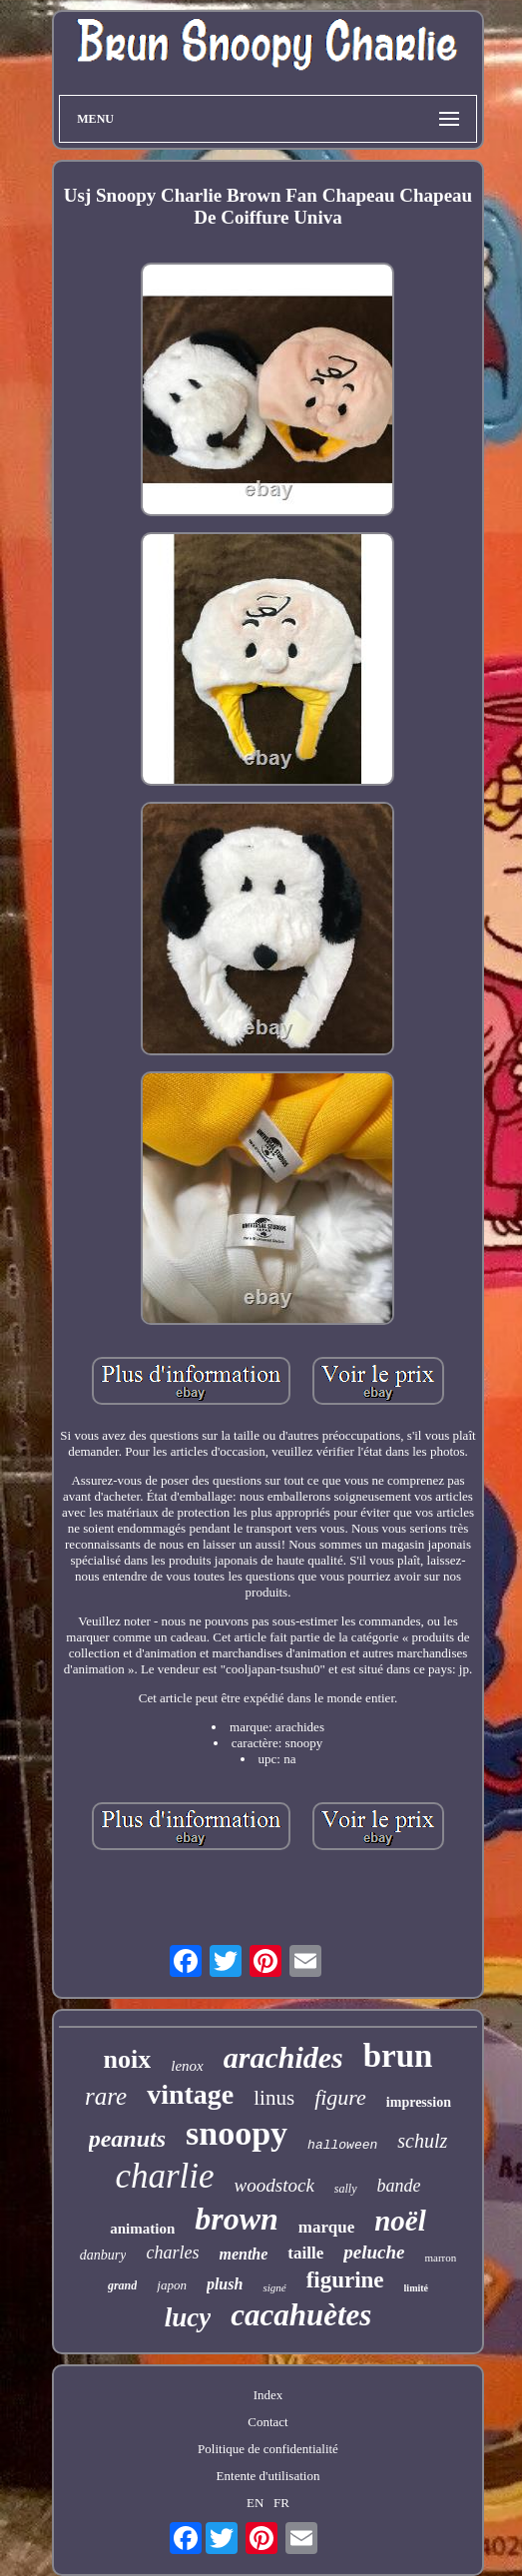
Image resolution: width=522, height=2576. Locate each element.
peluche (373, 2252)
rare (106, 2096)
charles (172, 2252)
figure (340, 2097)
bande (399, 2186)
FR (281, 2502)
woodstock (274, 2185)
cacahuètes (301, 2314)
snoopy (236, 2133)
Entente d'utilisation (268, 2475)
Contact (267, 2421)
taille (305, 2253)
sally (345, 2189)
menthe (243, 2254)
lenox (187, 2066)
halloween (342, 2145)
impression (418, 2102)
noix (128, 2059)
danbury (103, 2255)
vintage (190, 2094)
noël (400, 2221)
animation (142, 2229)
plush (225, 2283)
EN (255, 2502)
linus (274, 2098)
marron (440, 2257)
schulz (422, 2141)
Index (268, 2394)
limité (416, 2287)
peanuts (127, 2139)
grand (122, 2285)
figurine (345, 2279)
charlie (164, 2176)
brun (398, 2056)
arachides (283, 2057)
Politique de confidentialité (268, 2448)
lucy (188, 2317)
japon (172, 2284)
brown (236, 2219)
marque (326, 2227)
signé (273, 2287)
